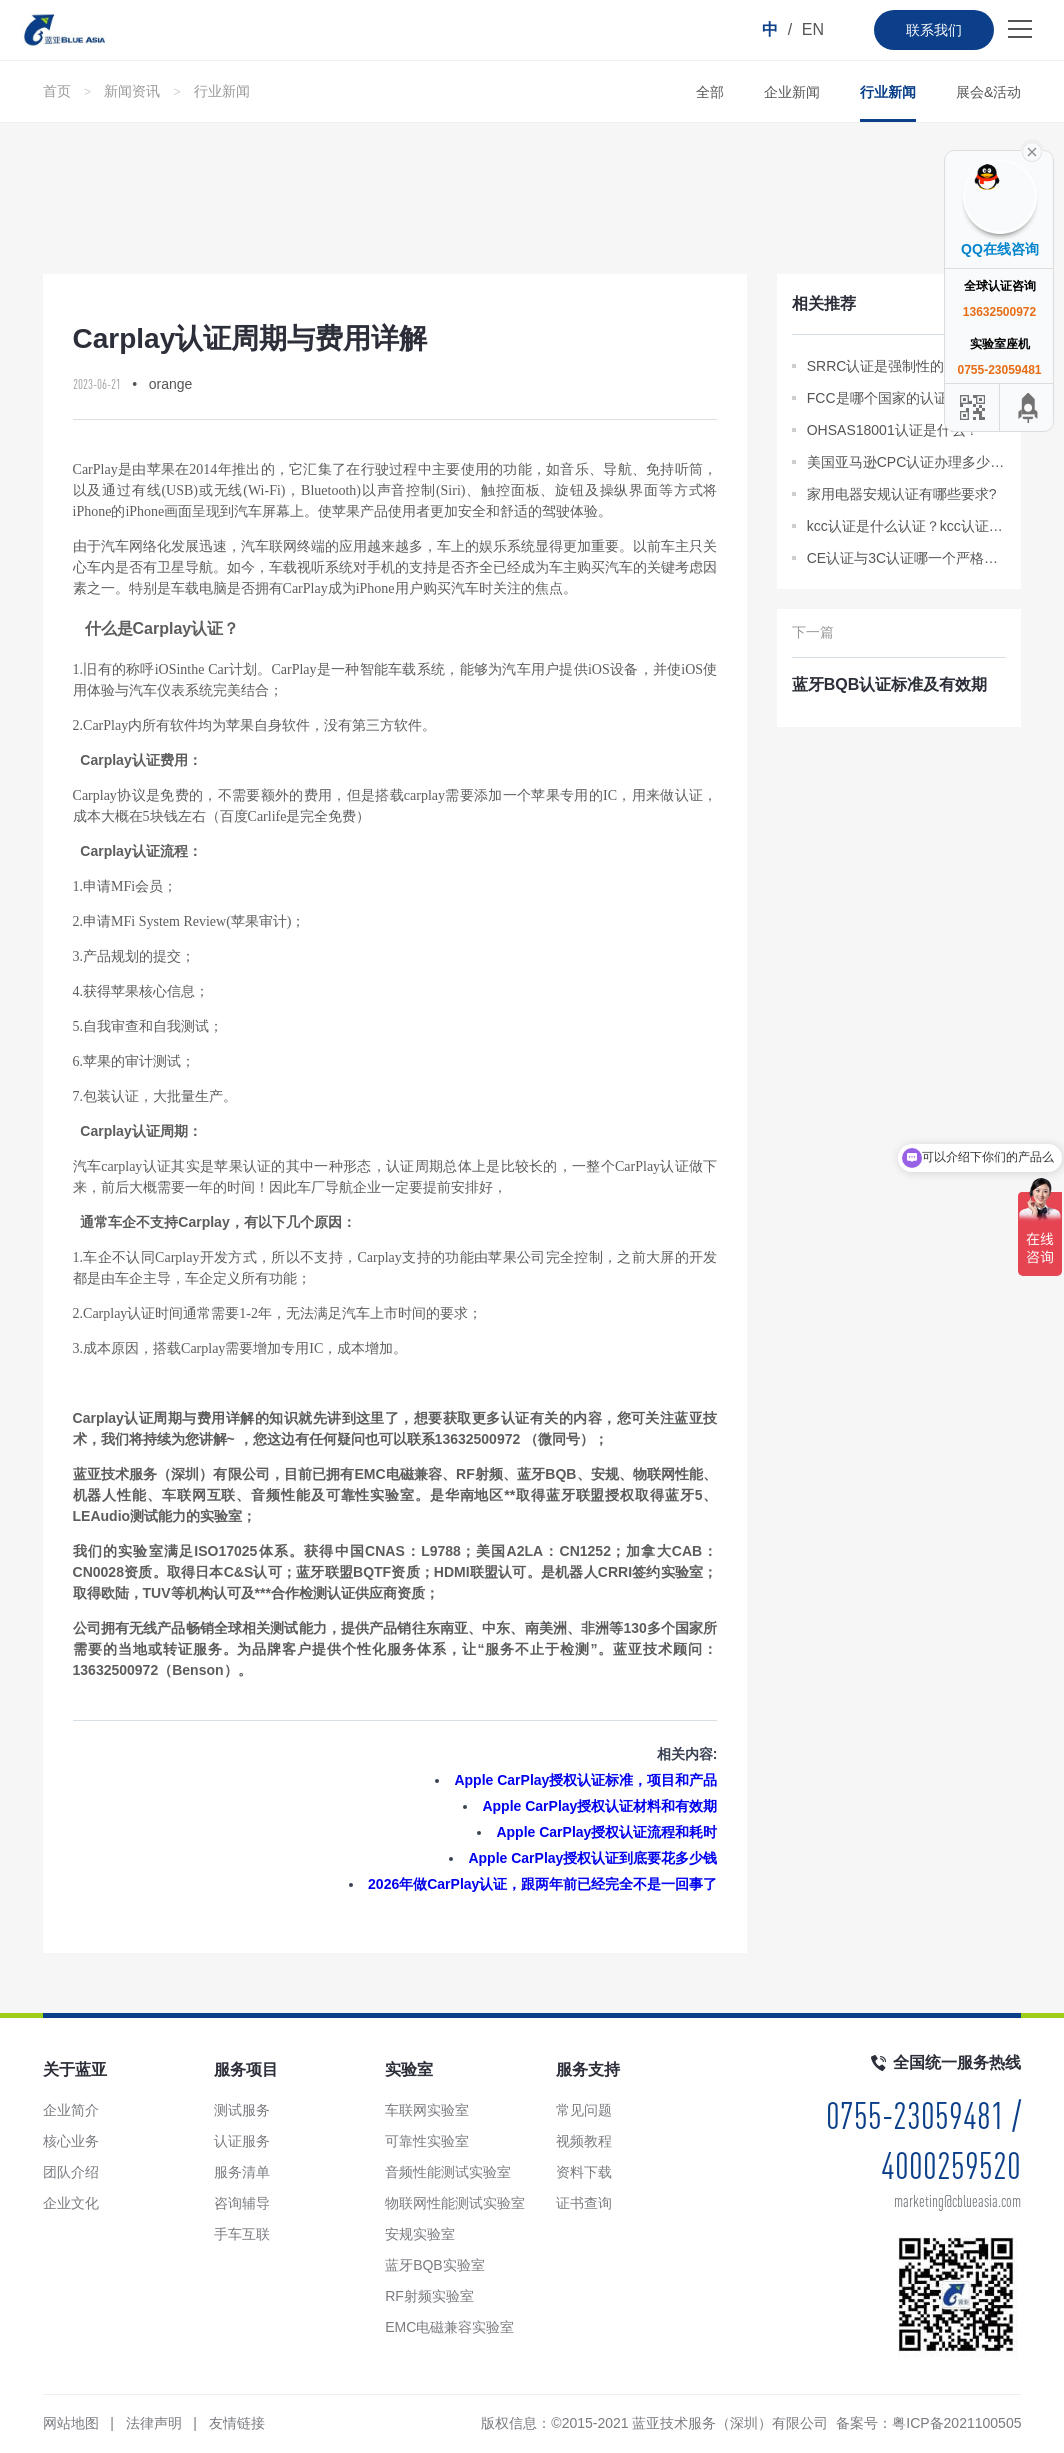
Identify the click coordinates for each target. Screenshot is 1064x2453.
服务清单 (242, 2172)
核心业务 (71, 2141)
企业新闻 (792, 92)
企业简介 (71, 2110)
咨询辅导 (242, 2203)
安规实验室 (420, 2234)
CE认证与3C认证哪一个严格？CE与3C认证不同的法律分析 (907, 558)
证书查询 (584, 2203)
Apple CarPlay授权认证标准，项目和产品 (585, 1780)
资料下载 (584, 2172)
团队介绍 (71, 2172)
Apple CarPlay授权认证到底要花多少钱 (592, 1858)
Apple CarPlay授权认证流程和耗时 (606, 1832)
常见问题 (584, 2110)
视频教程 (584, 2141)
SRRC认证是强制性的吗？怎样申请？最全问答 (907, 366)
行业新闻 (222, 91)
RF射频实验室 (429, 2296)
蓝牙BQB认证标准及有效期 (890, 684)
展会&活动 (988, 92)
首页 (57, 91)
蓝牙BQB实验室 (435, 2265)
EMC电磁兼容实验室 (449, 2327)
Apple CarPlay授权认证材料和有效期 (599, 1806)
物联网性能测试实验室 (455, 2203)
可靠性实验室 (427, 2141)
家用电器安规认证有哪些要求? (902, 494)
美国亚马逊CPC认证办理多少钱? (907, 462)
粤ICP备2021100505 (956, 2423)
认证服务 (242, 2141)
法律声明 (154, 2423)
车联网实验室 (427, 2110)
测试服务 (242, 2110)
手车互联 (242, 2234)
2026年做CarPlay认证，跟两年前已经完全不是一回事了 (542, 1884)
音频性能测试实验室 (448, 2172)
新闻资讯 (132, 91)
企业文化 (71, 2203)
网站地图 (71, 2423)
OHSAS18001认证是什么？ (893, 430)
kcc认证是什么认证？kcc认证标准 (907, 526)
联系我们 (934, 30)
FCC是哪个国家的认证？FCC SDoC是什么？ (907, 398)
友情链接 (237, 2423)
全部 (710, 92)
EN (813, 29)
